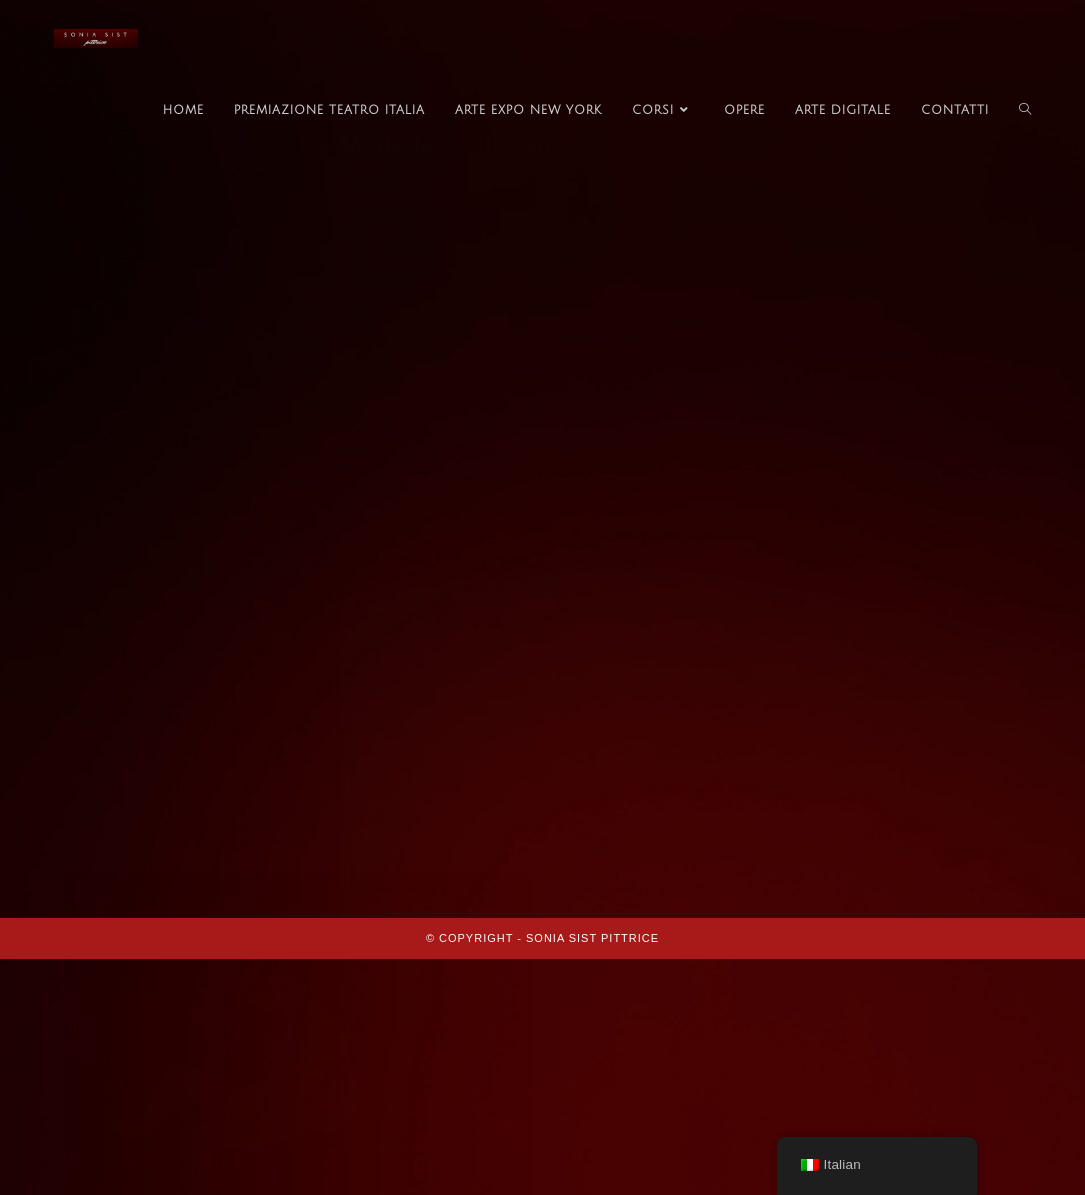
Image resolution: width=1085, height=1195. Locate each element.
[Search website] (1025, 111)
